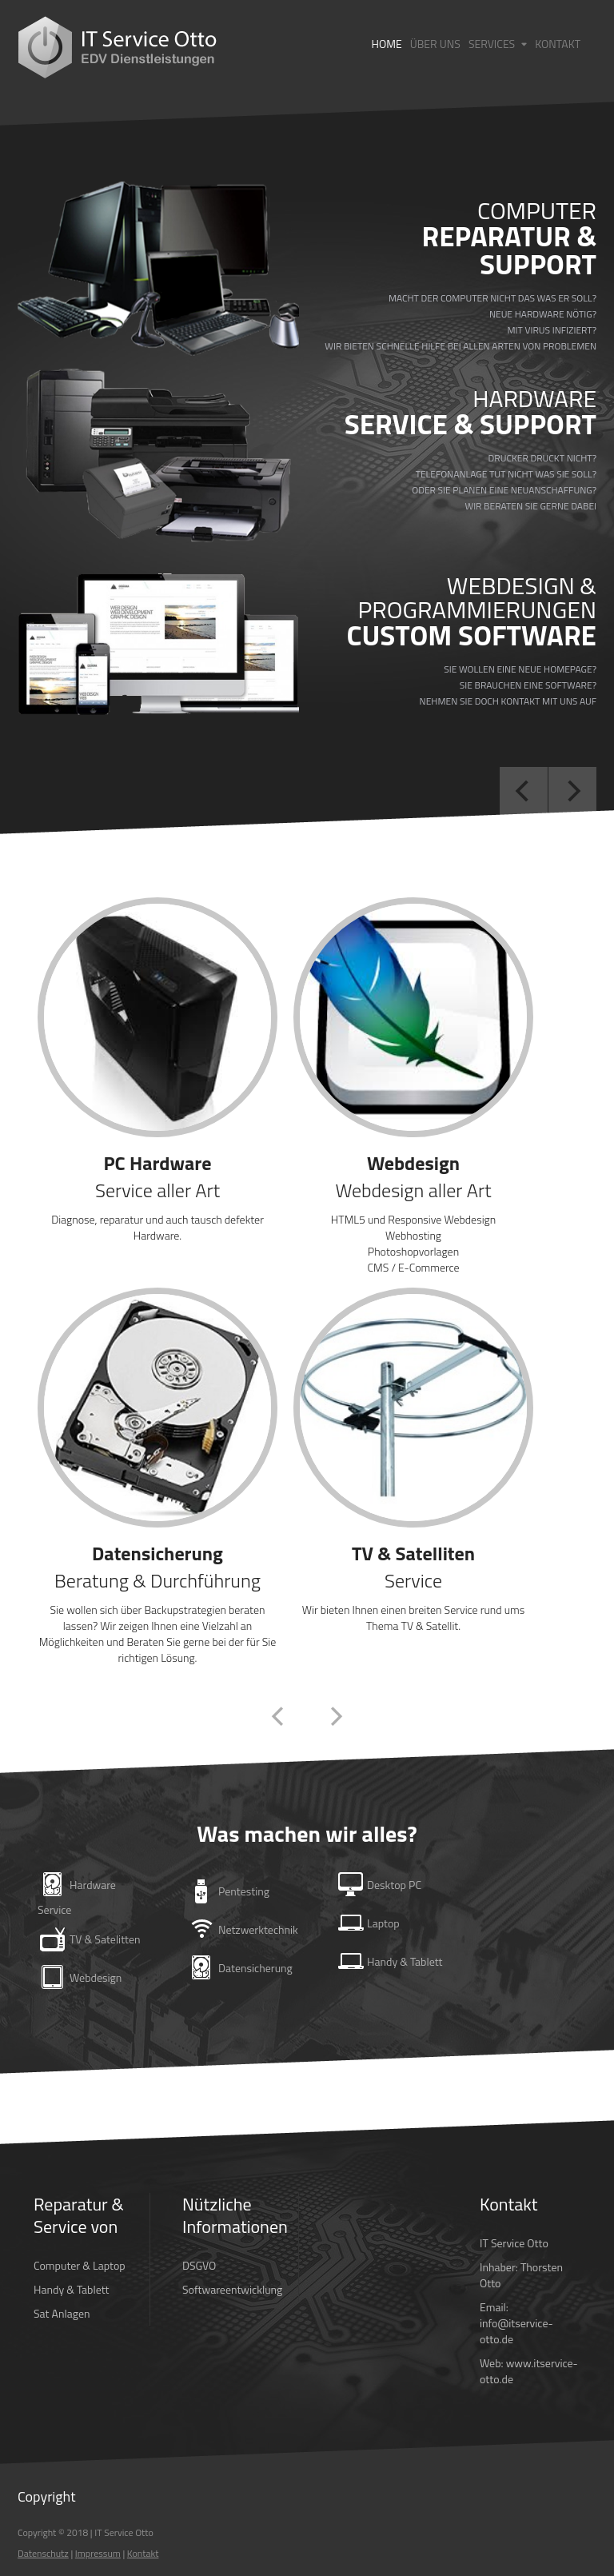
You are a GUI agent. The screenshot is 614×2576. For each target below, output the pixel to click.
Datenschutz (43, 2553)
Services (497, 44)
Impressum (98, 2553)
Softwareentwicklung (232, 2289)
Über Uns (435, 43)
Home (387, 43)
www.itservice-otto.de (529, 2370)
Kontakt (557, 43)
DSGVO (199, 2265)
